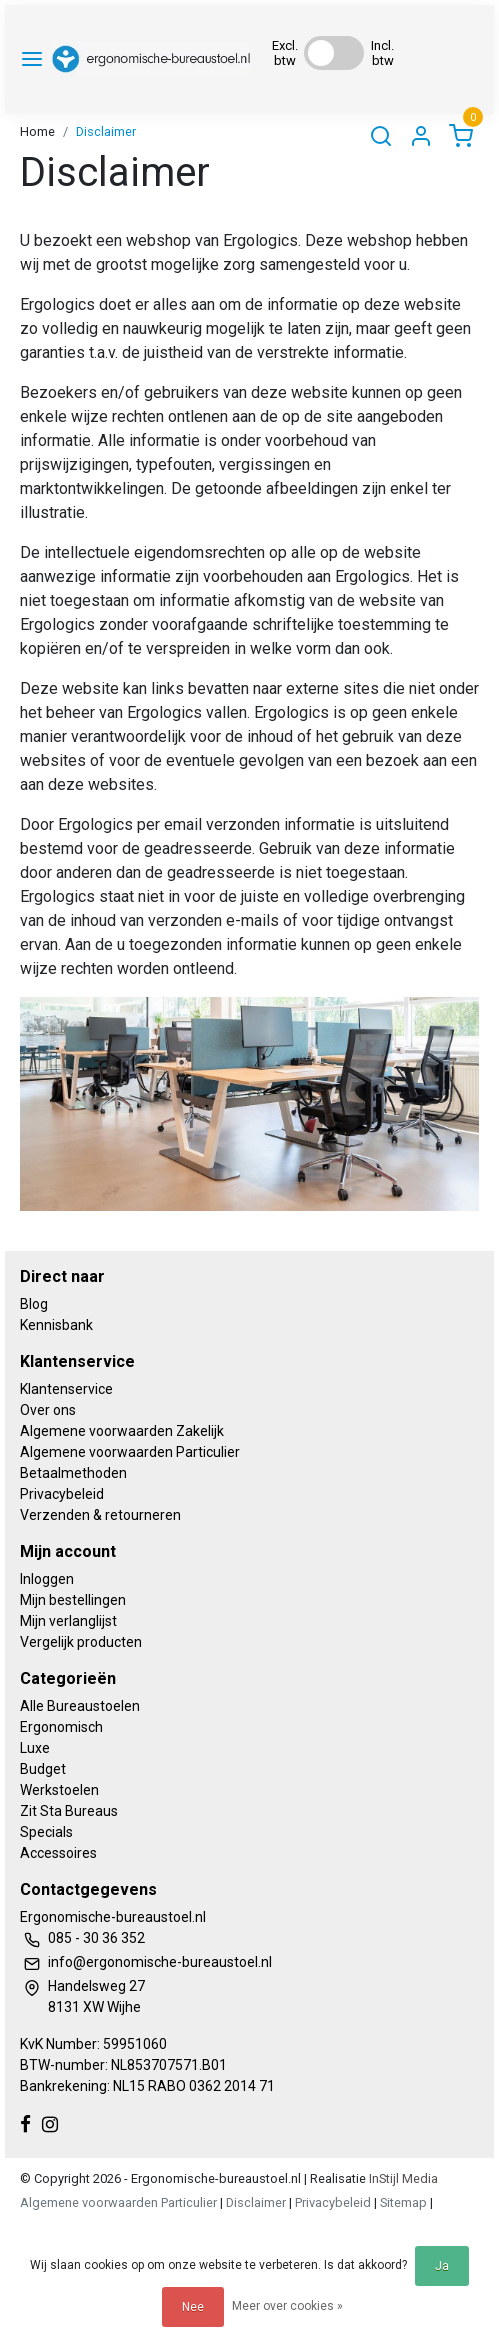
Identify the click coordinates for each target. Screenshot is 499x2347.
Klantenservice (66, 1389)
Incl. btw (382, 53)
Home (37, 131)
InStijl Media (402, 2178)
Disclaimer (106, 131)
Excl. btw (285, 53)
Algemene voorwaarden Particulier (130, 1452)
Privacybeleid (62, 1494)
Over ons (48, 1410)
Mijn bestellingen (73, 1600)
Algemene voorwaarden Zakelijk (122, 1431)
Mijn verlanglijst (68, 1621)
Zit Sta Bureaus (69, 1811)
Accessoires (58, 1853)
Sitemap (403, 2202)
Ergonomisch (61, 1727)
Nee (193, 2307)
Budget (43, 1769)
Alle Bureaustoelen (80, 1706)
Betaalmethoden (73, 1473)
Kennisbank (56, 1325)
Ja (442, 2266)
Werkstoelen (59, 1790)
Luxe (35, 1748)
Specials (46, 1832)
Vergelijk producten (81, 1642)
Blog (34, 1304)
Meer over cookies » (287, 2306)
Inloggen (47, 1579)
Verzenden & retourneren (100, 1515)
